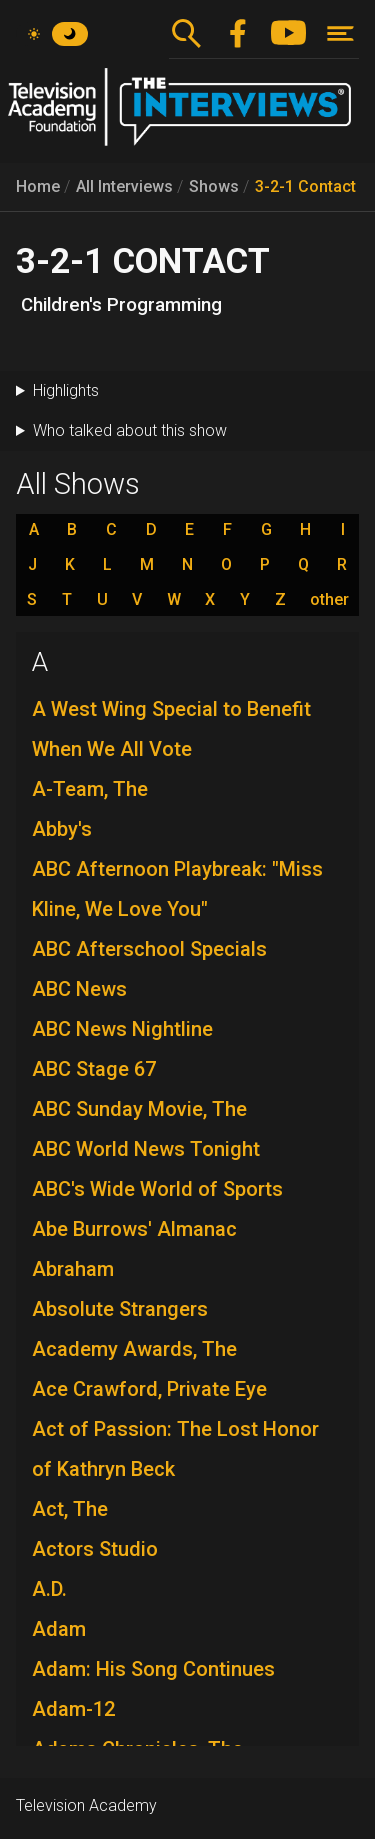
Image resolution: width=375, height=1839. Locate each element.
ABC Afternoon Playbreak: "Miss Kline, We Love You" (177, 889)
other (329, 600)
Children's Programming (121, 305)
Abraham (73, 1269)
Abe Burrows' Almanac (134, 1229)
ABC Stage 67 (94, 1069)
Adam (59, 1629)
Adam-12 (73, 1709)
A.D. (49, 1589)
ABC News (79, 989)
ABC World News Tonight (146, 1149)
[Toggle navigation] (340, 33)
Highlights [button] (66, 390)
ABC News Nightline (122, 1029)
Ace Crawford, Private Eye (149, 1389)
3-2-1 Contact (305, 186)
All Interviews (124, 186)
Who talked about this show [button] (130, 430)
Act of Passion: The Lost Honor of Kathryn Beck (175, 1449)
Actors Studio (95, 1549)
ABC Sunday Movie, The (139, 1109)
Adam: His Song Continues (153, 1669)
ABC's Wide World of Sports (157, 1189)
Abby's (62, 829)
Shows (214, 186)
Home (38, 186)
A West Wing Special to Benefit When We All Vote (171, 729)
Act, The (70, 1509)
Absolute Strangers (120, 1309)
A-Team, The (90, 789)
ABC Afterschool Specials (149, 949)
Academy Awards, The (134, 1349)
